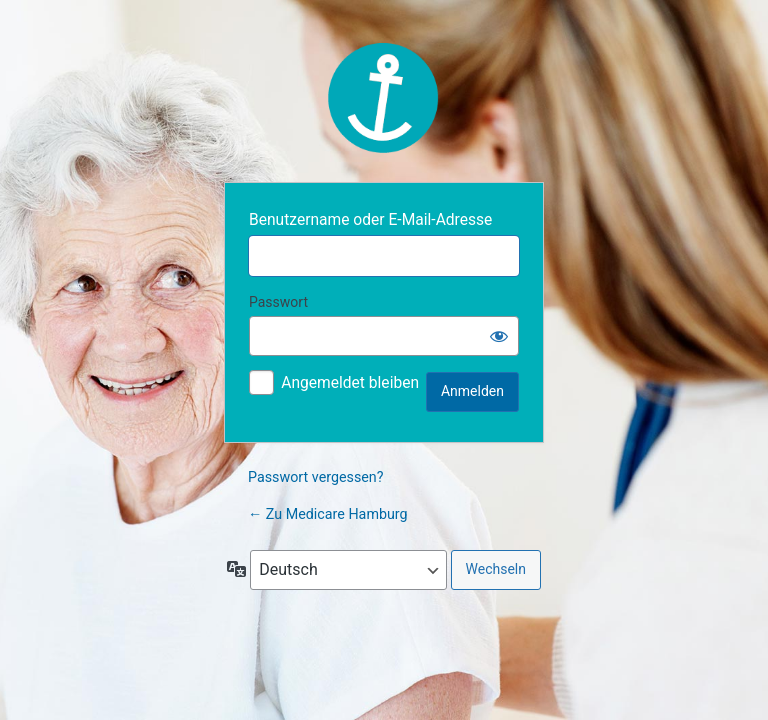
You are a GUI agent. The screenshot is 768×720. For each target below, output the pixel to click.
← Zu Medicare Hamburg (328, 514)
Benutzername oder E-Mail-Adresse (370, 220)
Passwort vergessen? (316, 477)
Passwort (278, 302)
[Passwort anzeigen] (499, 336)
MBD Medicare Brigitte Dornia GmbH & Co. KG (384, 98)
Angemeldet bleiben (350, 383)
